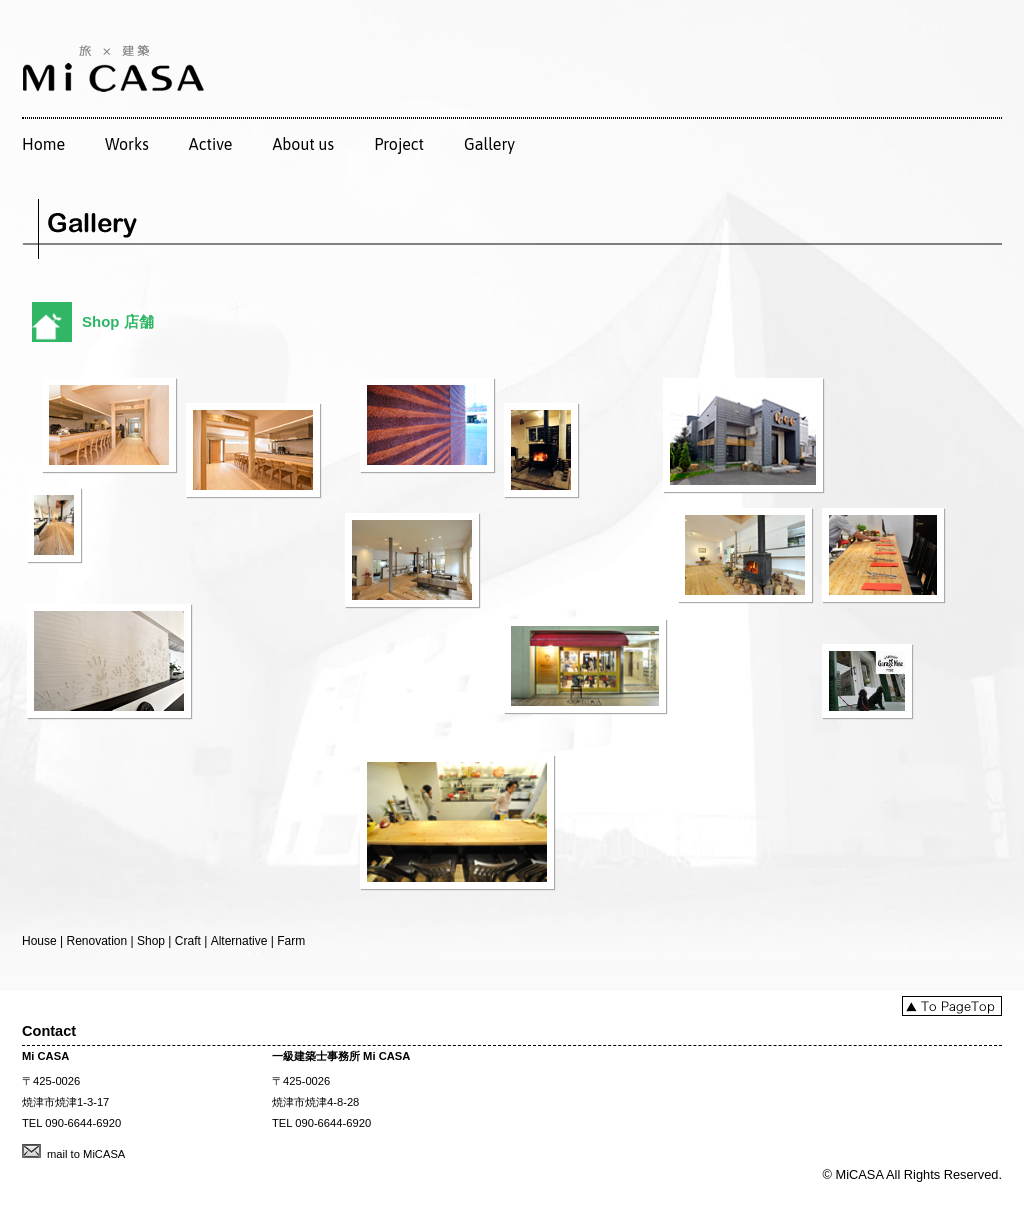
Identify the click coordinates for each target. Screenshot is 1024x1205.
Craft (188, 941)
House (39, 941)
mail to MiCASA (86, 1154)
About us (303, 144)
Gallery (489, 144)
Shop (151, 941)
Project (399, 144)
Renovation (96, 941)
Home (43, 144)
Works (127, 144)
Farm (291, 941)
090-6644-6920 (83, 1123)
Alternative (239, 941)
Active (211, 144)
